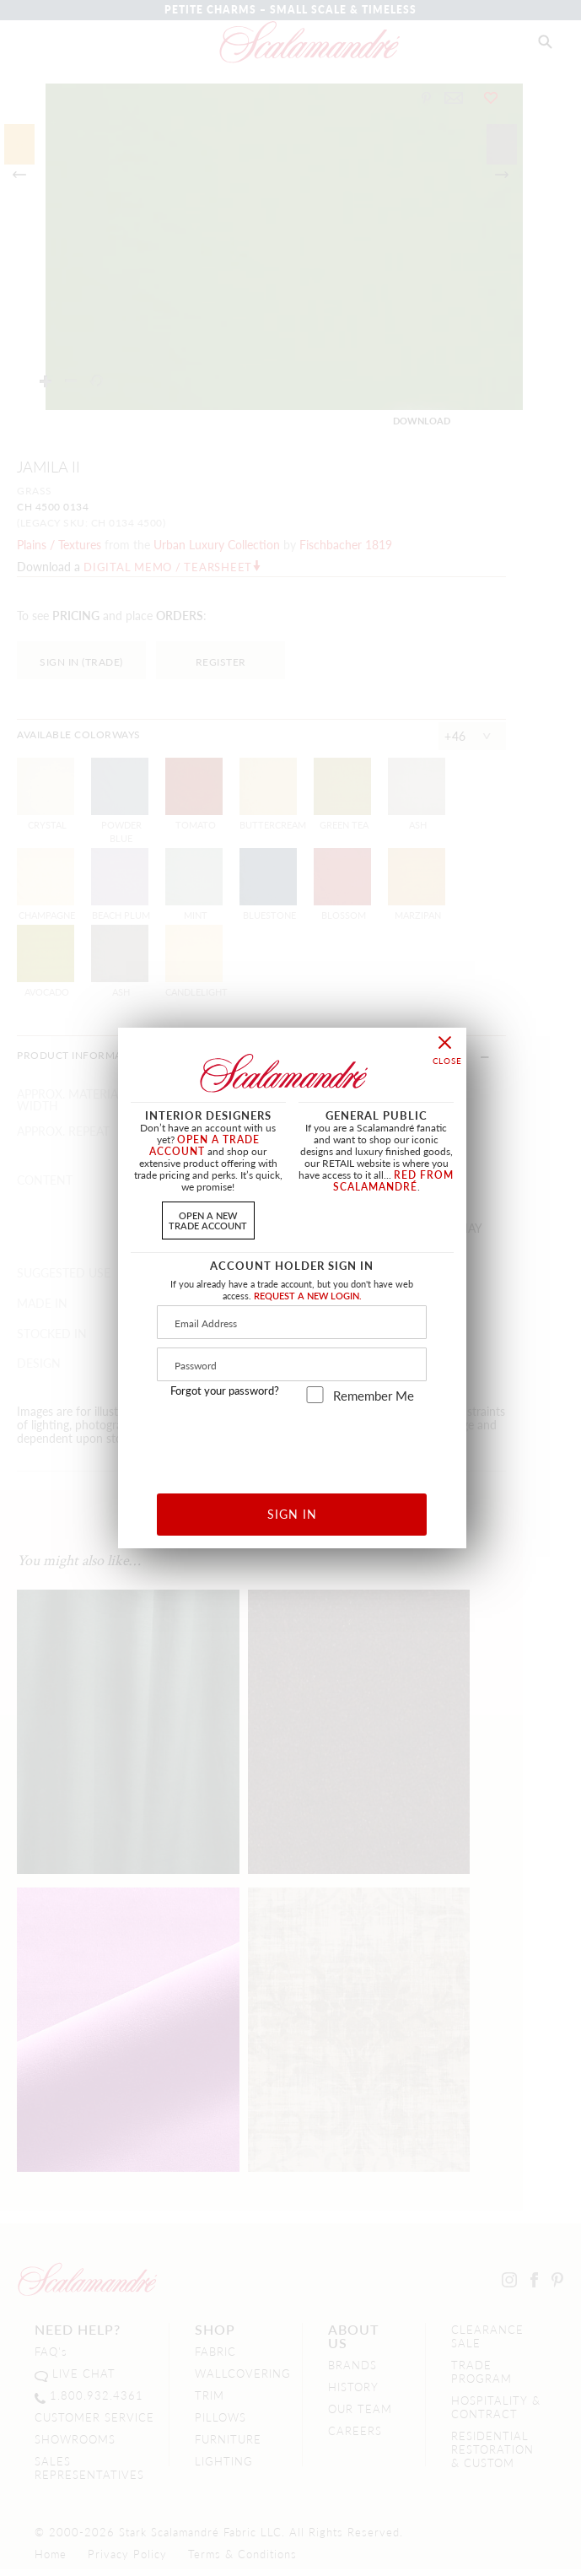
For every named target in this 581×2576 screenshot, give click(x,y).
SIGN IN (292, 1513)
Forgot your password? (224, 1390)
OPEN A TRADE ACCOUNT (204, 1145)
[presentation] (292, 1442)
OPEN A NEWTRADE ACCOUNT (208, 1219)
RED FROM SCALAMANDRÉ (394, 1181)
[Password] (292, 1364)
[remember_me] (314, 1394)
